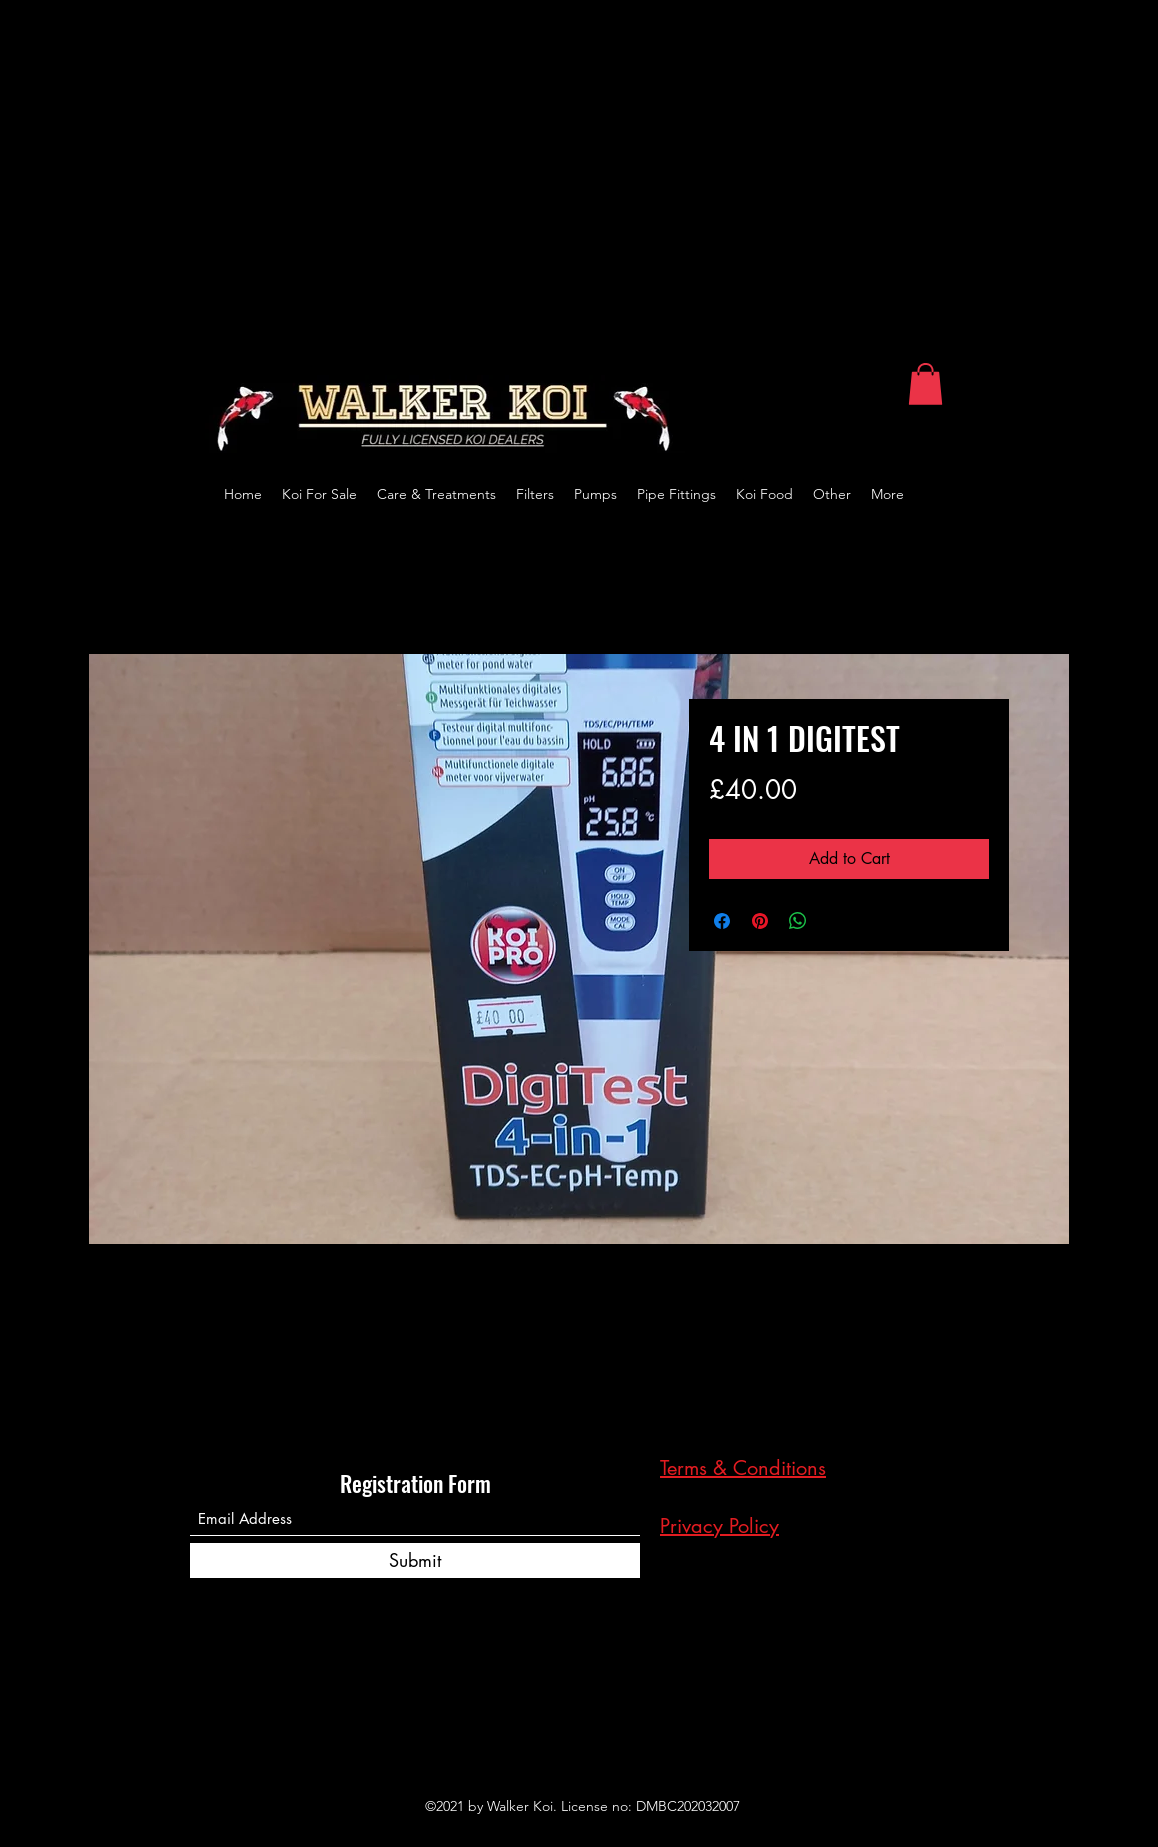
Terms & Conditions (743, 1468)
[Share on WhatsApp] (798, 921)
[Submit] (415, 1560)
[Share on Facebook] (722, 921)
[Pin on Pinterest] (760, 921)
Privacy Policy (719, 1526)
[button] (925, 384)
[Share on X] (836, 921)
